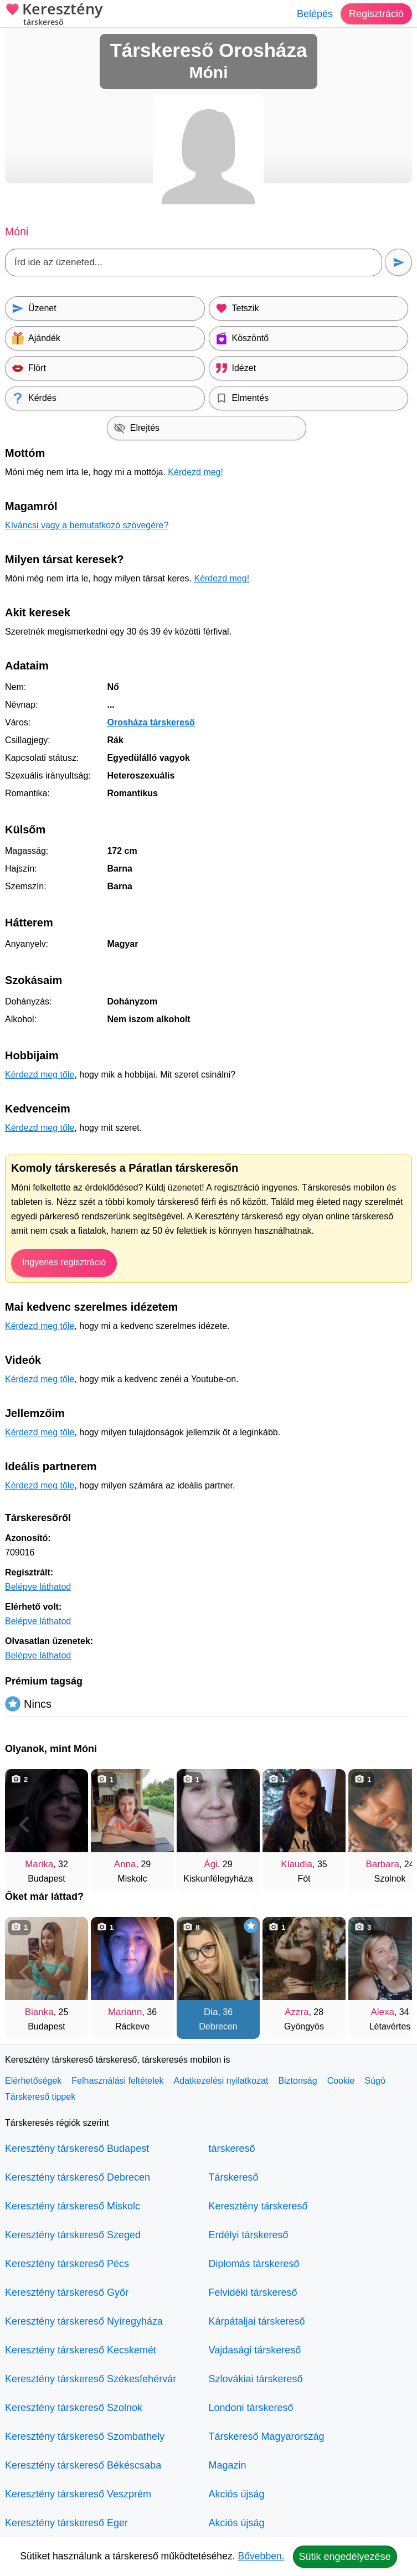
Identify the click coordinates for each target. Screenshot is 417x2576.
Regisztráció (376, 13)
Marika (39, 1864)
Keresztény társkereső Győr (66, 2292)
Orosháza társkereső (150, 722)
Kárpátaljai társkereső (257, 2321)
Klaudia (296, 1864)
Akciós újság (237, 2494)
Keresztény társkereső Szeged (73, 2234)
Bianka (39, 2012)
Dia (211, 2012)
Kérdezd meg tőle (39, 1074)
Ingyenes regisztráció (64, 1262)
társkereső (232, 2148)
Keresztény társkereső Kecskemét (80, 2350)
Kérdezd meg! (195, 472)
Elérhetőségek (33, 2080)
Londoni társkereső (251, 2407)
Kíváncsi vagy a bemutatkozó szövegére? (86, 525)
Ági (211, 1864)
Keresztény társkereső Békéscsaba (83, 2465)
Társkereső (234, 2177)
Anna (125, 1864)
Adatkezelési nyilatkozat (221, 2080)
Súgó (374, 2080)
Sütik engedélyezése (345, 2556)
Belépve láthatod (38, 1586)
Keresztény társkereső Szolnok (73, 2407)
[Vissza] (24, 1824)
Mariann (125, 2012)
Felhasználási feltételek (117, 2080)
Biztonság (297, 2080)
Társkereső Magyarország (267, 2436)
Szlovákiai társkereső (256, 2378)
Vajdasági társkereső (255, 2350)
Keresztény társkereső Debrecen (77, 2177)
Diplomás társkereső (254, 2263)
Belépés (315, 13)
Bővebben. (261, 2556)
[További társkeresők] (392, 1824)
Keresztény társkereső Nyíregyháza (84, 2321)
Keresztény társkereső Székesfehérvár (90, 2378)
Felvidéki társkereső (253, 2292)
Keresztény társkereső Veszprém (78, 2494)
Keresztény (53, 15)
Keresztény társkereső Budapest (77, 2148)
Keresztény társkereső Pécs (67, 2263)
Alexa (382, 2012)
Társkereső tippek (40, 2096)
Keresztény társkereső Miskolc (72, 2206)
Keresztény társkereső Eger (66, 2522)
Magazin (227, 2465)
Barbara (382, 1864)
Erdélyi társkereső (249, 2234)
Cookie (341, 2080)
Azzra (296, 2012)
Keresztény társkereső (258, 2206)
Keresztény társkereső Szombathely (84, 2436)
